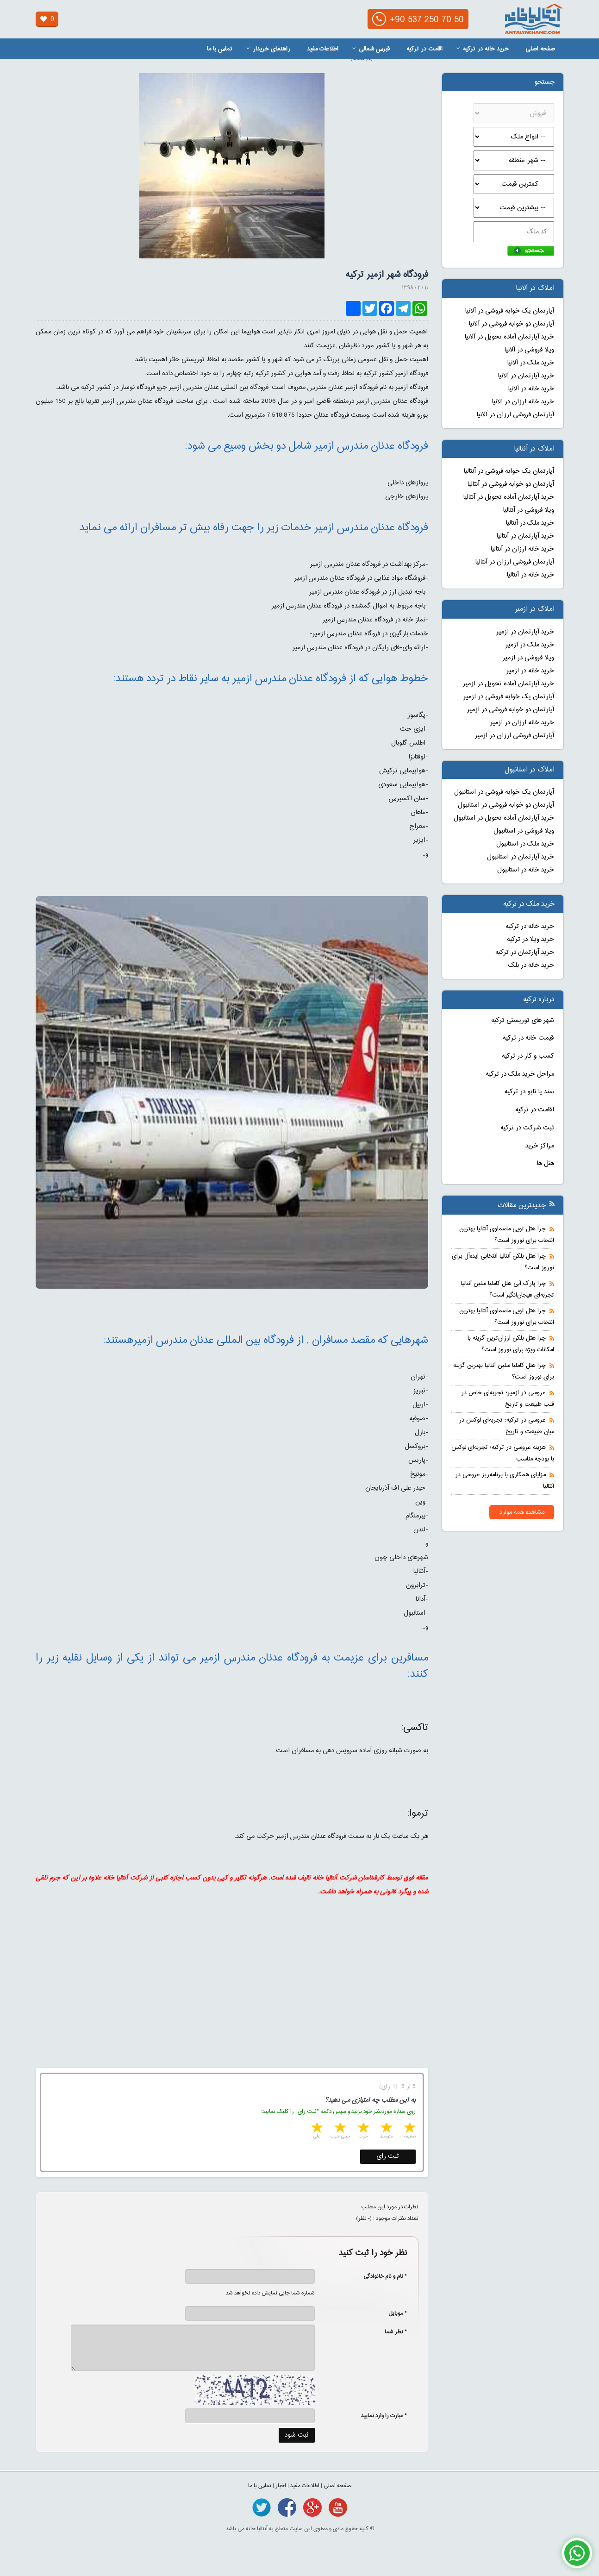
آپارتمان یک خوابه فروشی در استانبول (504, 792)
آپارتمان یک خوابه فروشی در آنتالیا (509, 471)
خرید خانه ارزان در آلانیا (523, 402)
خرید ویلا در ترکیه (530, 940)
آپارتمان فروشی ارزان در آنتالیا (514, 562)
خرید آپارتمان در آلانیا (526, 376)
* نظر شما (391, 2332)
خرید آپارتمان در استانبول (520, 857)
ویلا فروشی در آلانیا (529, 350)
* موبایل (393, 2313)
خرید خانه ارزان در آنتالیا (522, 549)
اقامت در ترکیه (424, 49)
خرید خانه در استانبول (525, 870)
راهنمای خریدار (268, 49)
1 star (409, 2129)
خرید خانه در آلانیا (531, 389)
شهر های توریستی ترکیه (522, 1021)
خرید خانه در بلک (531, 965)
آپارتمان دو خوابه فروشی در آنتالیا (511, 484)
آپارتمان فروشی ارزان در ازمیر (514, 736)
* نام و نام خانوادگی (380, 2276)
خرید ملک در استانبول (525, 844)
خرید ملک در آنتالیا (530, 523)
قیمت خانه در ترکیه (528, 1038)
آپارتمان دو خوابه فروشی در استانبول (506, 805)
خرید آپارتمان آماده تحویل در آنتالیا (508, 497)
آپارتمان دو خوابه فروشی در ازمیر (510, 710)
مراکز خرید (539, 1146)
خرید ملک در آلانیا (530, 363)
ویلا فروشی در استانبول (523, 831)
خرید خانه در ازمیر (530, 671)
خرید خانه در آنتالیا (530, 575)
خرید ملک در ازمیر (529, 645)
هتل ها (545, 1164)
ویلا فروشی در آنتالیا (528, 510)
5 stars (316, 2129)
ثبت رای (387, 2156)
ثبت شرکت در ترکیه (527, 1128)
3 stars (362, 2129)
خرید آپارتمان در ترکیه (524, 952)
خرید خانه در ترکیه (482, 49)
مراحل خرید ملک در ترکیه (520, 1074)
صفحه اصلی (540, 49)
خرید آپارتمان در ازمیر (525, 632)
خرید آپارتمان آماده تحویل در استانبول (504, 818)
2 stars (386, 2129)
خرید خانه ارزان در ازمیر (522, 723)
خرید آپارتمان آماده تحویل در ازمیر (508, 684)
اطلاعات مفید (322, 49)
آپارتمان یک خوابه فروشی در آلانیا (509, 311)
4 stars (339, 2129)
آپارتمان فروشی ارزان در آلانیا (515, 415)
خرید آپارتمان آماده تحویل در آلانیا (509, 337)
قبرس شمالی (371, 49)
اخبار (280, 2486)
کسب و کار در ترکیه (528, 1056)
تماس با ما (219, 49)
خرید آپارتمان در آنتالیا (525, 536)
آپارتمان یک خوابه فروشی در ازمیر (508, 697)
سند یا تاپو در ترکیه (529, 1092)
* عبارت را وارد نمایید (384, 2416)
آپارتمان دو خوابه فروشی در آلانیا (511, 324)
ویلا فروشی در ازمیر (528, 658)
